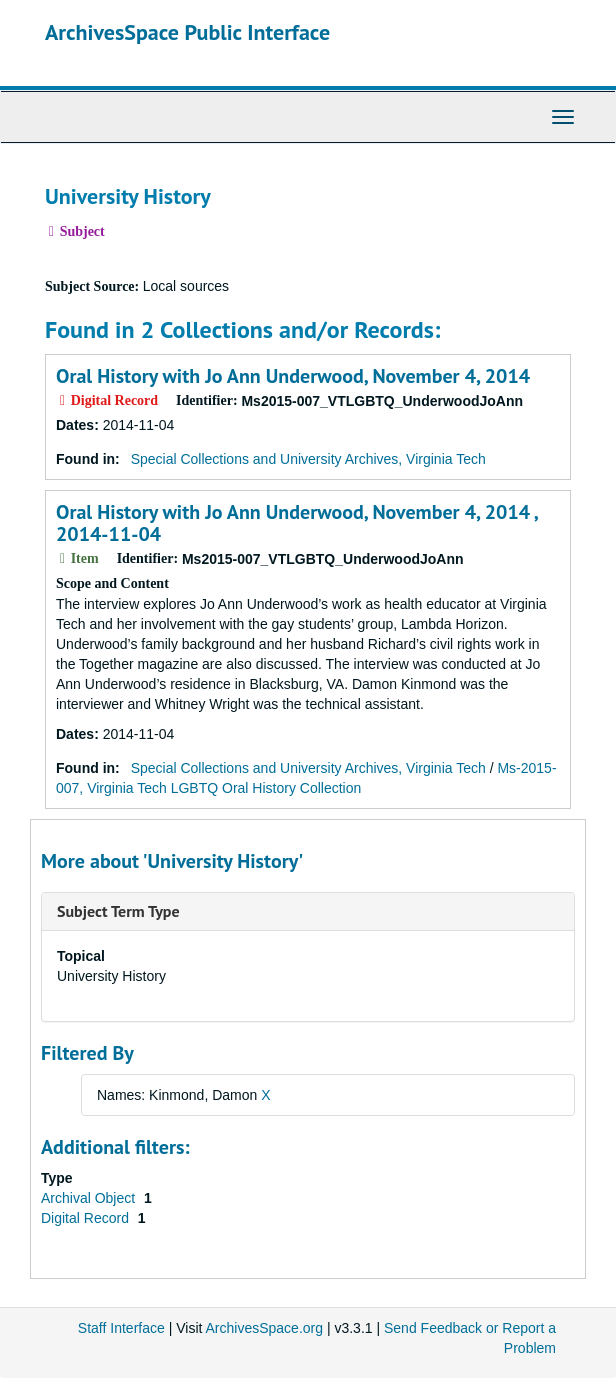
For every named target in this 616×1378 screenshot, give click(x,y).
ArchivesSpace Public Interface (187, 32)
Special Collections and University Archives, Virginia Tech (308, 459)
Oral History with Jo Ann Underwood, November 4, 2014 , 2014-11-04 (296, 523)
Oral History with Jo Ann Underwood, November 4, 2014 (293, 376)
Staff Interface (121, 1328)
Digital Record (87, 1218)
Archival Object (90, 1198)
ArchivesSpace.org (265, 1328)
